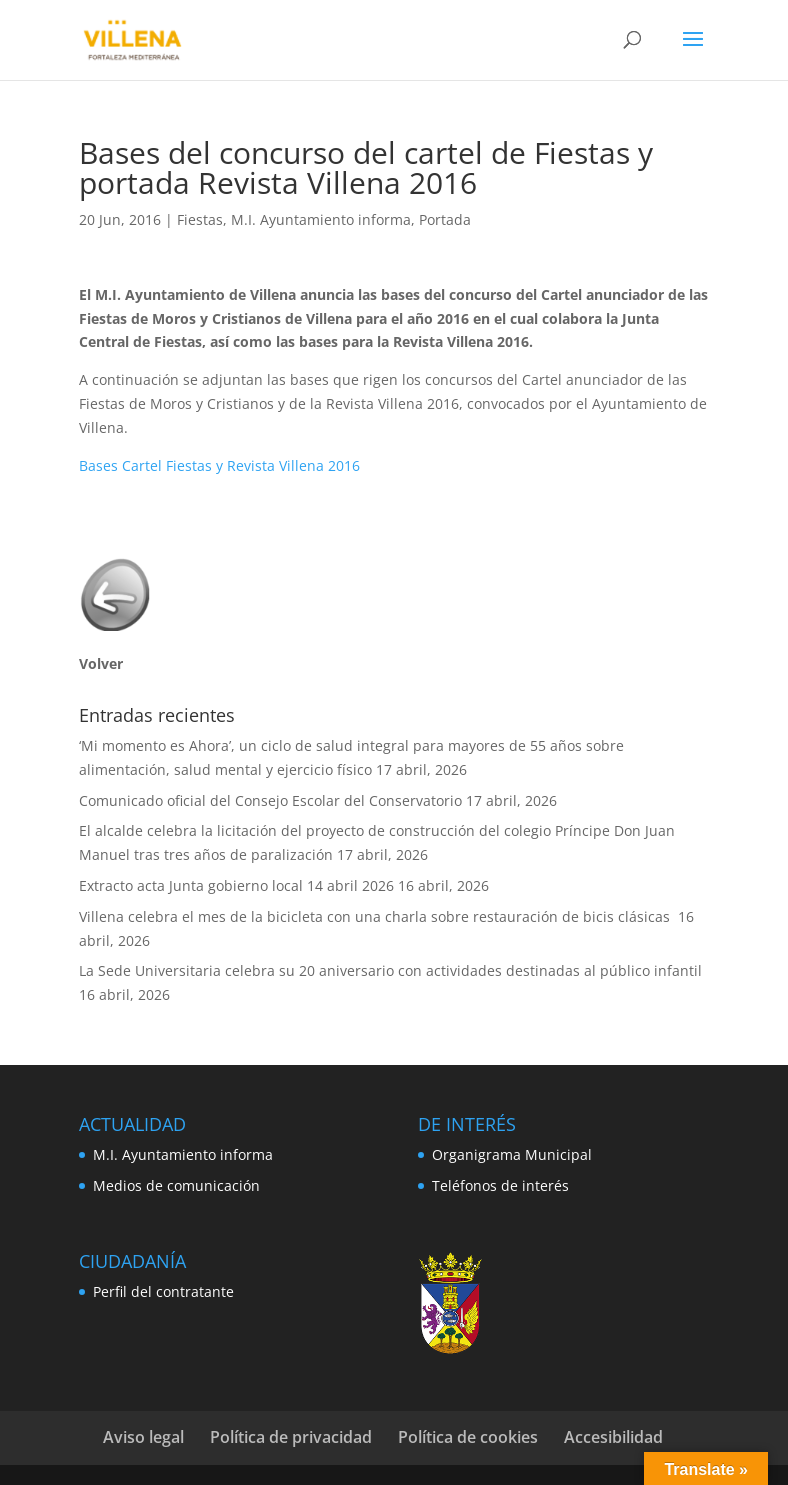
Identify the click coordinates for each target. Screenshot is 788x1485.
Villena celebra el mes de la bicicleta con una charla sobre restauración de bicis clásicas (376, 916)
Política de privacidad (291, 1437)
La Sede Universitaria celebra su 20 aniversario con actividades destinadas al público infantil (390, 970)
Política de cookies (468, 1437)
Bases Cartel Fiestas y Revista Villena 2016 (219, 465)
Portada (445, 219)
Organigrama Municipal (512, 1154)
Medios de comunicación (176, 1185)
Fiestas (200, 219)
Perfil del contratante (163, 1291)
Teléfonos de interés (500, 1185)
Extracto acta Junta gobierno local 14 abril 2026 (236, 885)
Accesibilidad (613, 1437)
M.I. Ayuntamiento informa (321, 219)
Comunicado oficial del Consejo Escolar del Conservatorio (270, 800)
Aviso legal (143, 1437)
